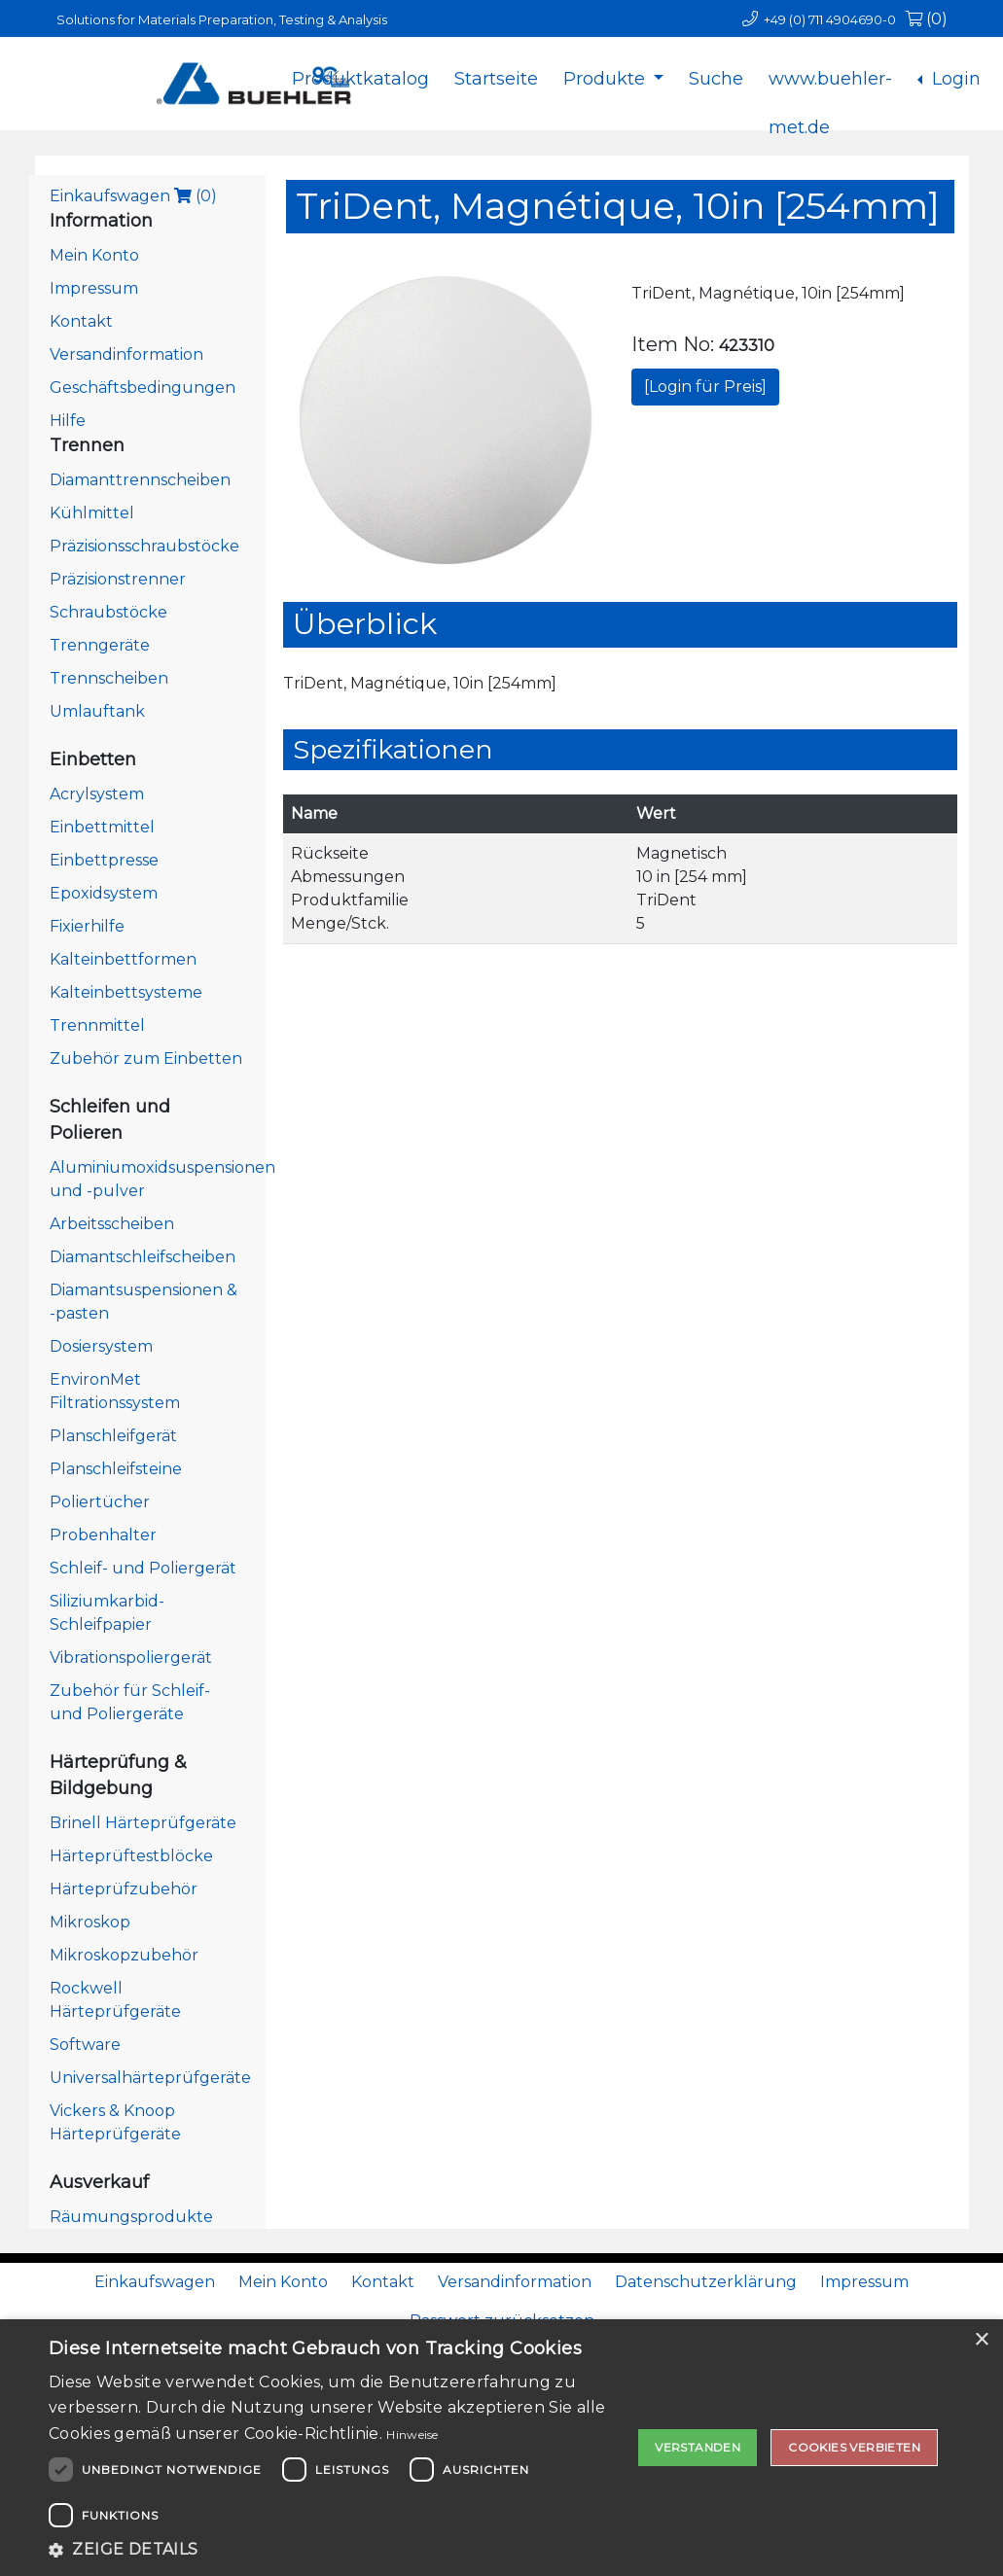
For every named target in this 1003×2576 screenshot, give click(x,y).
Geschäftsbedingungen (142, 387)
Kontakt (81, 321)
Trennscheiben (109, 678)
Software (85, 2044)
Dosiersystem (101, 1346)
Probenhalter (103, 1535)
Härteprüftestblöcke (131, 1856)
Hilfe (68, 420)
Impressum (94, 288)
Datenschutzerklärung (706, 2282)
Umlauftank (97, 711)
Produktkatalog (360, 78)
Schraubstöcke (108, 612)
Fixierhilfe (87, 926)
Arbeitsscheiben (112, 1224)
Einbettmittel (102, 827)
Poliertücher (100, 1502)
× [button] (981, 2340)
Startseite (496, 78)
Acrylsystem (97, 794)
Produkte (606, 78)
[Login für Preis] (705, 386)
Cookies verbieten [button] (854, 2447)
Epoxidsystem (104, 893)
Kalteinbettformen (123, 959)
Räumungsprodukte (131, 2216)
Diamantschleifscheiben (142, 1257)
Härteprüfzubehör (123, 1889)
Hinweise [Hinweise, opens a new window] (412, 2434)
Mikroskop (90, 1922)
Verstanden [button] (697, 2447)
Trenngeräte (100, 645)
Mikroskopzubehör (124, 1955)
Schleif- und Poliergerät (143, 1568)
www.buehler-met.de (830, 94)
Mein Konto (94, 255)
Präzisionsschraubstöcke (144, 546)
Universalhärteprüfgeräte (150, 2077)
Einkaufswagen (133, 196)
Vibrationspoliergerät (131, 1657)
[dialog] (501, 2447)
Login (954, 78)
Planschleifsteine (116, 1469)
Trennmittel (97, 1025)
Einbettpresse (104, 860)
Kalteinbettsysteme (126, 992)
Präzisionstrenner (118, 579)
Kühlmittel (92, 513)
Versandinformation (126, 354)
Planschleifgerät (113, 1436)
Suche (716, 78)
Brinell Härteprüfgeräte (143, 1823)
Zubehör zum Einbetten (146, 1058)
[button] (340, 2549)
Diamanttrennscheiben (140, 480)
